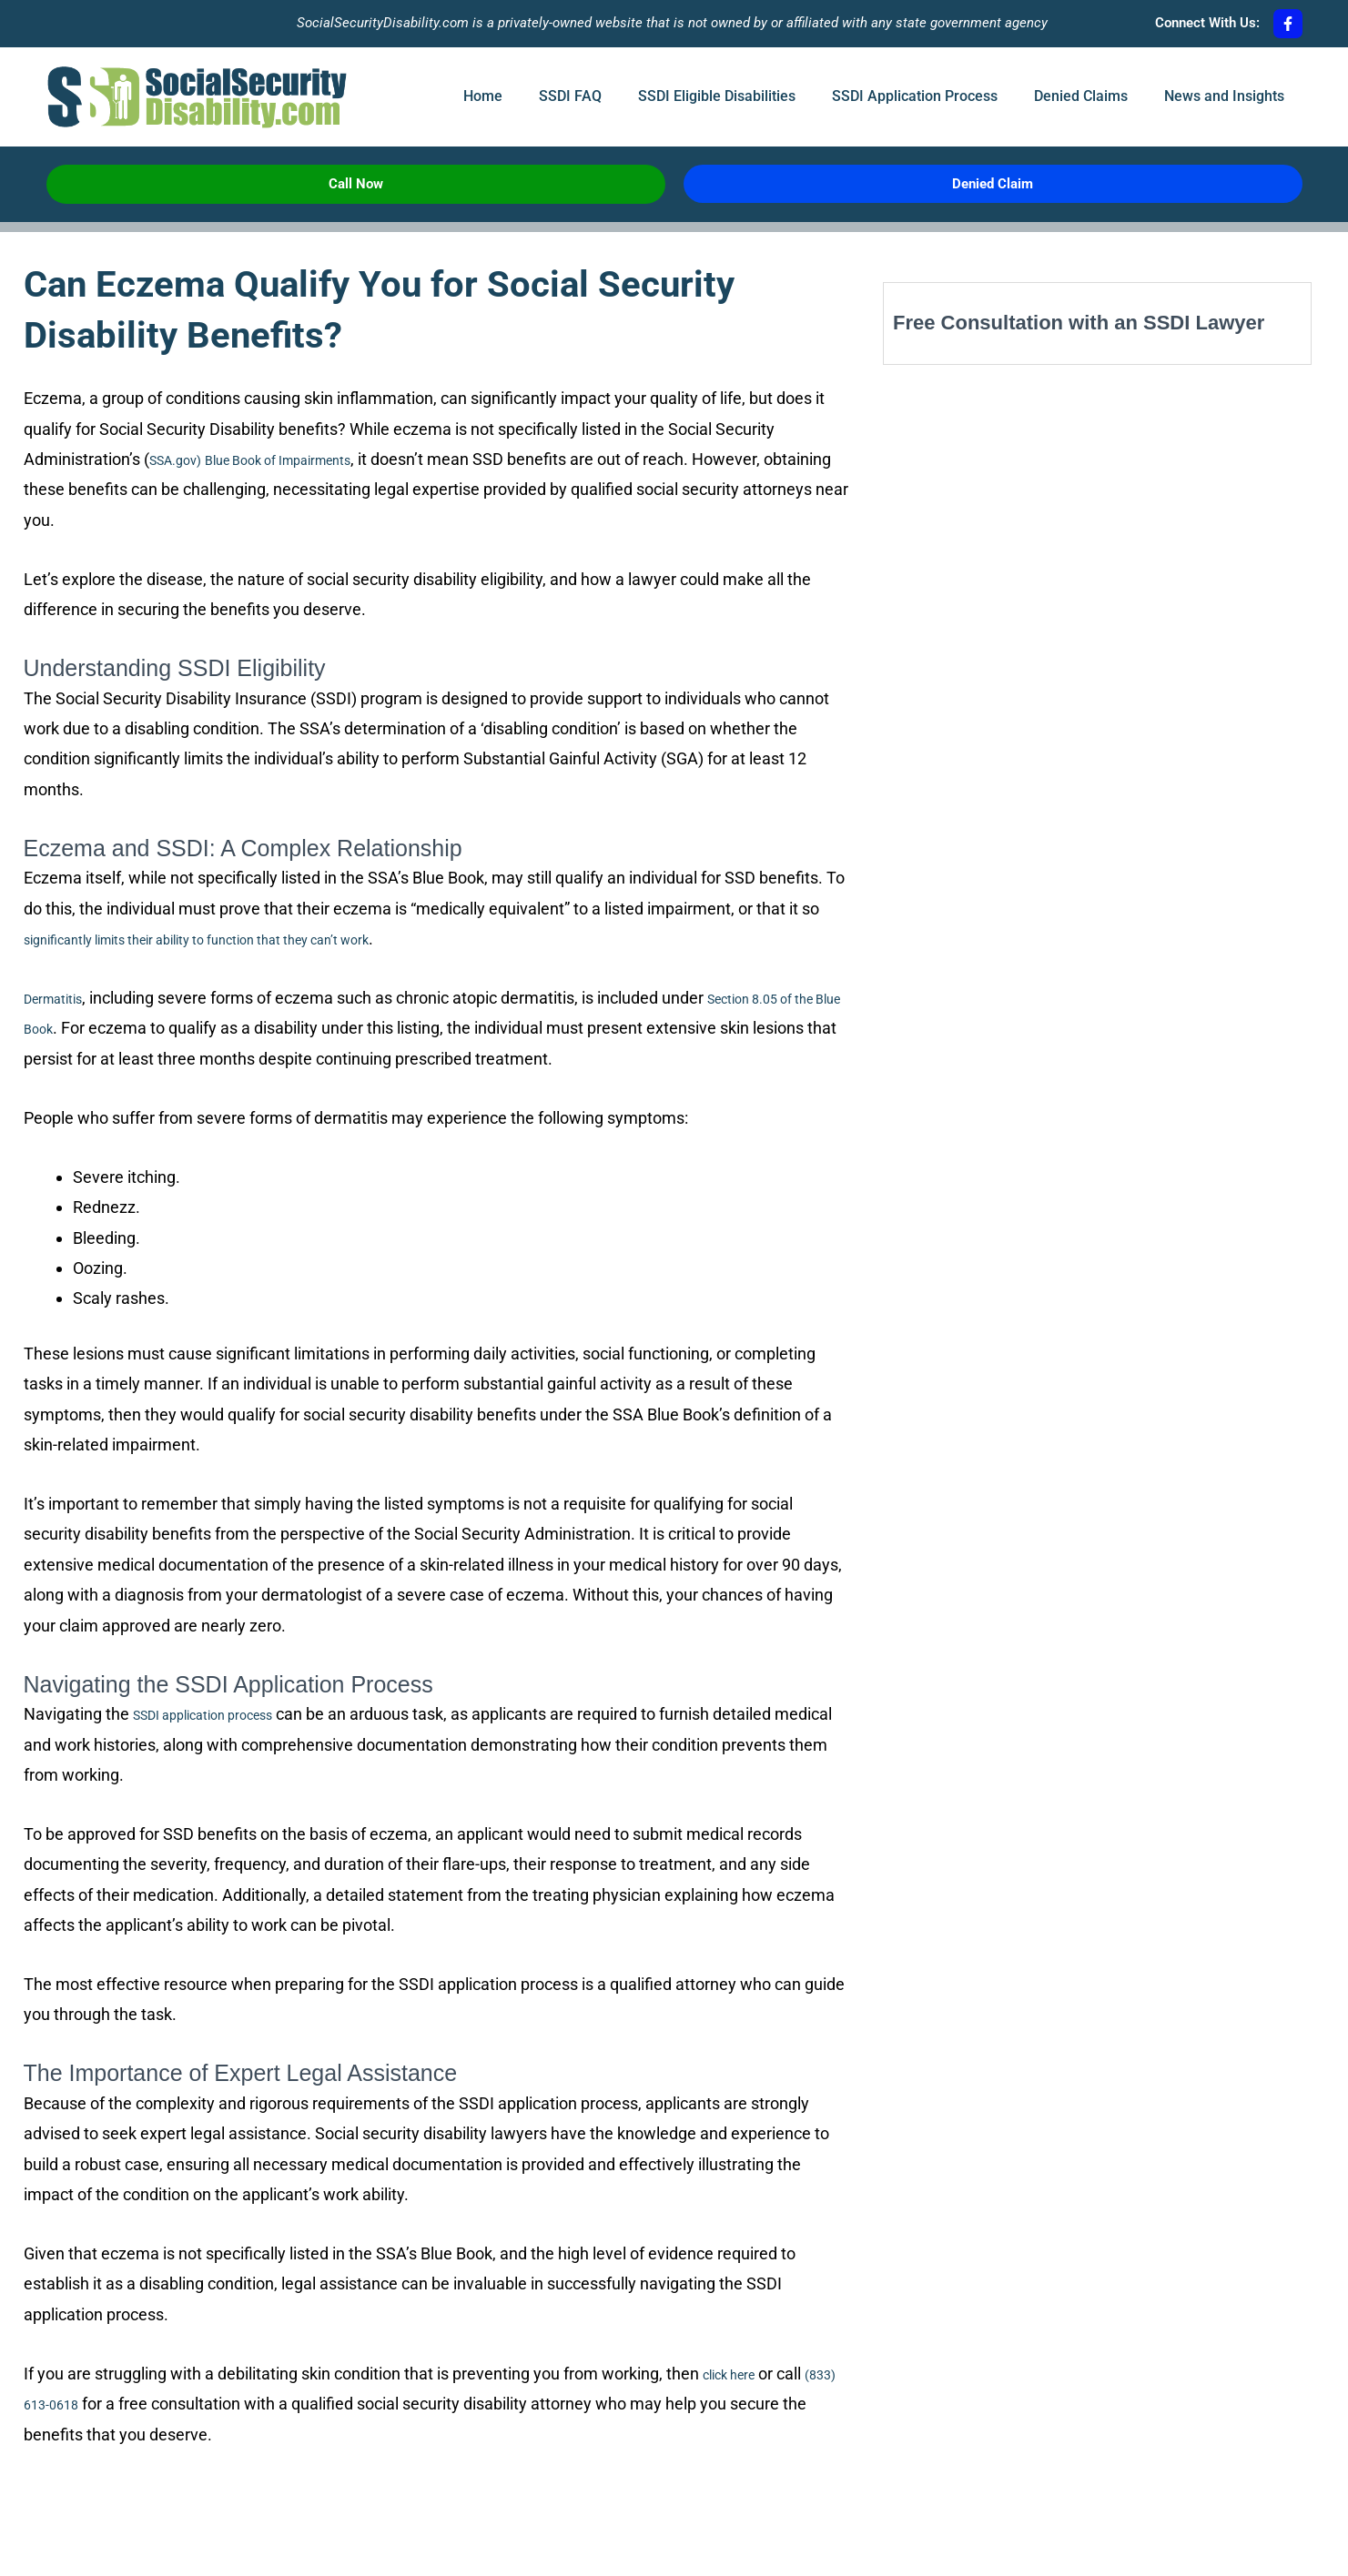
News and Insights (1224, 96)
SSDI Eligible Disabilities (717, 96)
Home (482, 96)
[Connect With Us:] (1287, 23)
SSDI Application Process (915, 96)
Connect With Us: (1207, 23)
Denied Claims (1081, 96)
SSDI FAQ (570, 96)
